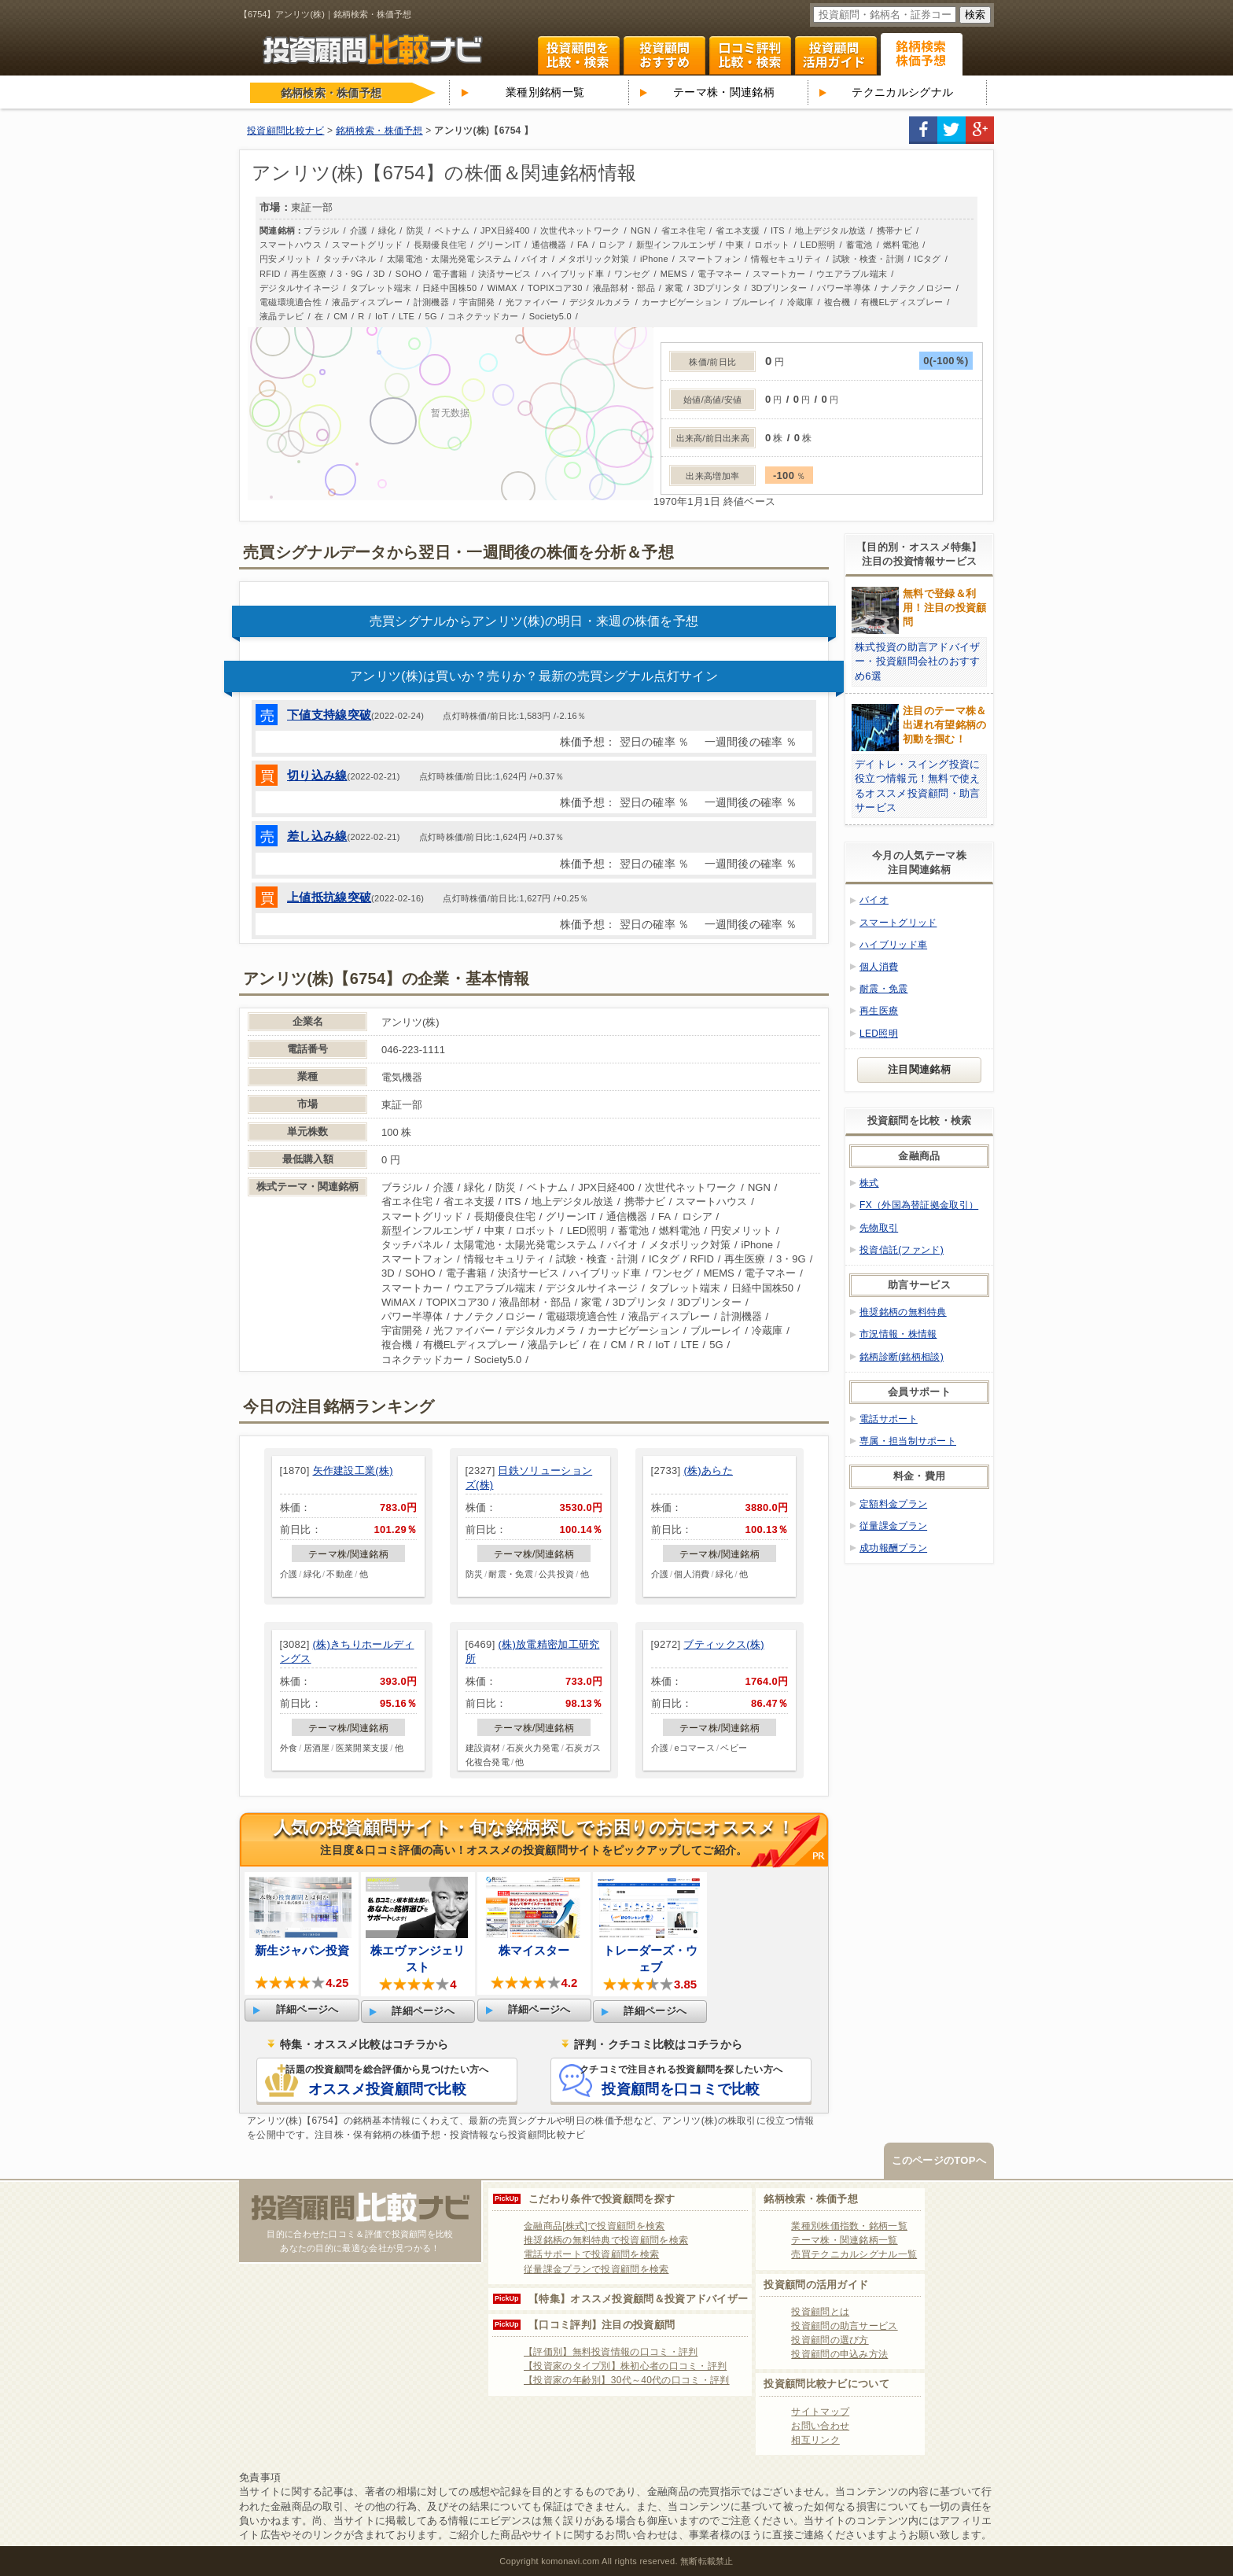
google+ (980, 130)
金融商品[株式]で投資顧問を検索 (594, 2225)
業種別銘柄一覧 (545, 92)
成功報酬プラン (893, 1547)
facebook (923, 130)
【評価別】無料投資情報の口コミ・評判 (610, 2351)
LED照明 (878, 1033)
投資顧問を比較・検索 (579, 56)
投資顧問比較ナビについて (826, 2384)
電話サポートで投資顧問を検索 (591, 2254)
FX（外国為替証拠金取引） (918, 1205)
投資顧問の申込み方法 (839, 2354)
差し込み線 (317, 835)
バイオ (874, 899)
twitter (951, 130)
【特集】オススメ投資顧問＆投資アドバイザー (638, 2299)
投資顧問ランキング (664, 56)
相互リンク (815, 2439)
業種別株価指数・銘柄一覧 (849, 2225)
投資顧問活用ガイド (836, 56)
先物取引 (878, 1227)
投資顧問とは (820, 2311)
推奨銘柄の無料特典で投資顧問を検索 (606, 2240)
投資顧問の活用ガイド (816, 2284)
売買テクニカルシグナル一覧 (854, 2254)
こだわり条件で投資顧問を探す (601, 2199)
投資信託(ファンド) (901, 1249)
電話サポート (888, 1418)
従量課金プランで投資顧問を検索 (596, 2269)
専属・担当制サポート (907, 1440)
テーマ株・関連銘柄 (724, 92)
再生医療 (878, 1010)
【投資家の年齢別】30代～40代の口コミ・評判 (627, 2380)
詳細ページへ (307, 2009)
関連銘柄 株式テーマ (921, 54)
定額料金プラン (893, 1503)
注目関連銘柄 (919, 1069)
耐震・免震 (883, 988)
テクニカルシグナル (902, 92)
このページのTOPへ (939, 2160)
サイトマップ (820, 2411)
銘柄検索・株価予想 (811, 2199)
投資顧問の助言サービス (844, 2325)
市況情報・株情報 (898, 1334)
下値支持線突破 (329, 714)
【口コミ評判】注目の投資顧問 (601, 2325)
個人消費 (878, 966)
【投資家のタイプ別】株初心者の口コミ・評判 (625, 2365)
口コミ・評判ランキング (750, 56)
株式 (869, 1182)
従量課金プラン (893, 1525)
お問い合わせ (820, 2425)
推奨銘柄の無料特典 (903, 1311)
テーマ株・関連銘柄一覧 (844, 2240)
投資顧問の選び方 (829, 2340)
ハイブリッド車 (893, 944)
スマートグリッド (898, 922)
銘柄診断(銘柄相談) (901, 1356)
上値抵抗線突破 (329, 897)
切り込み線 (317, 775)
